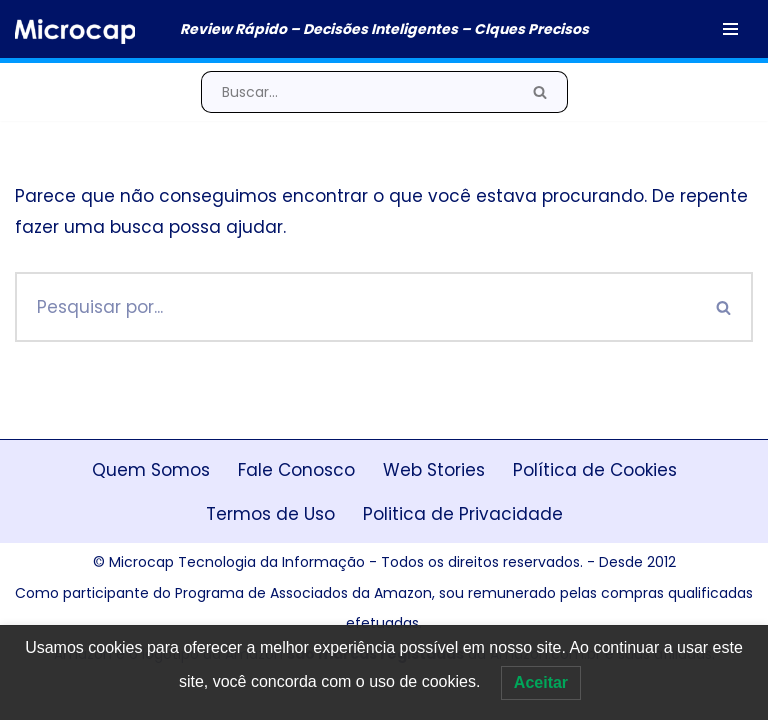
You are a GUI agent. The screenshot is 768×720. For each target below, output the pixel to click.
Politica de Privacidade (463, 514)
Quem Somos (151, 470)
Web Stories (434, 470)
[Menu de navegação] (730, 29)
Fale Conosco (296, 470)
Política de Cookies (595, 470)
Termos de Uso (270, 514)
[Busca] (357, 92)
